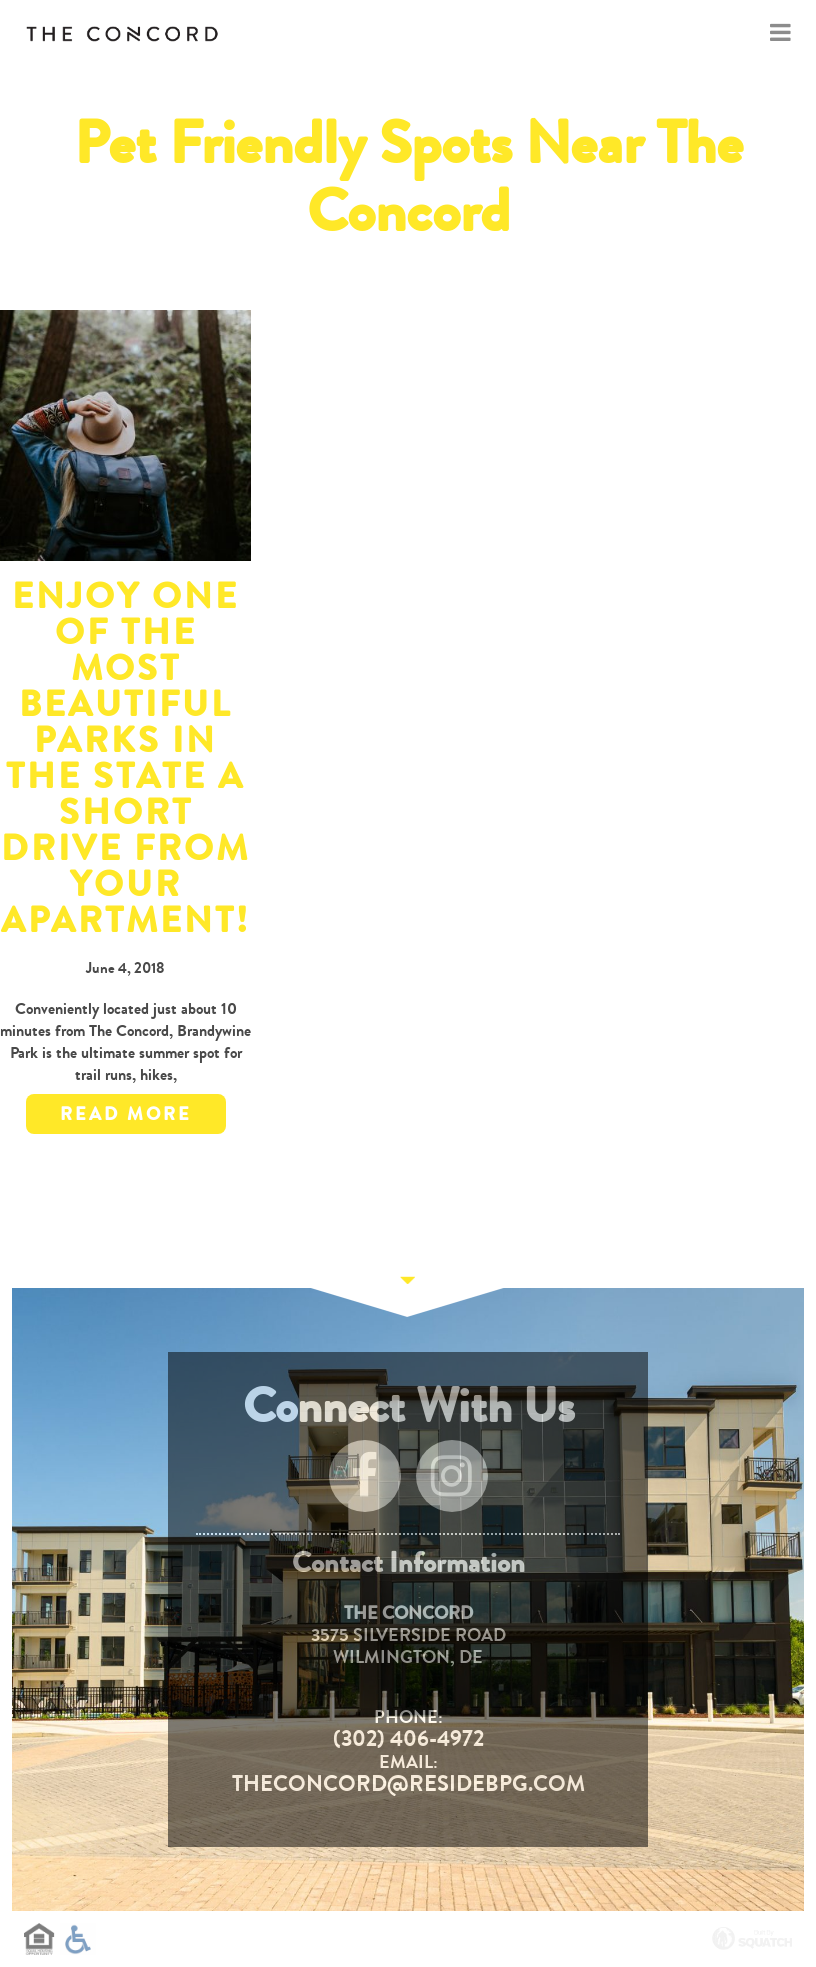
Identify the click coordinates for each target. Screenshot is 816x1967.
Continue (408, 1288)
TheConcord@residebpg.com (408, 1784)
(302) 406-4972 (408, 1739)
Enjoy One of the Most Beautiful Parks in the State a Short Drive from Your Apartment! (125, 758)
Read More (126, 1114)
